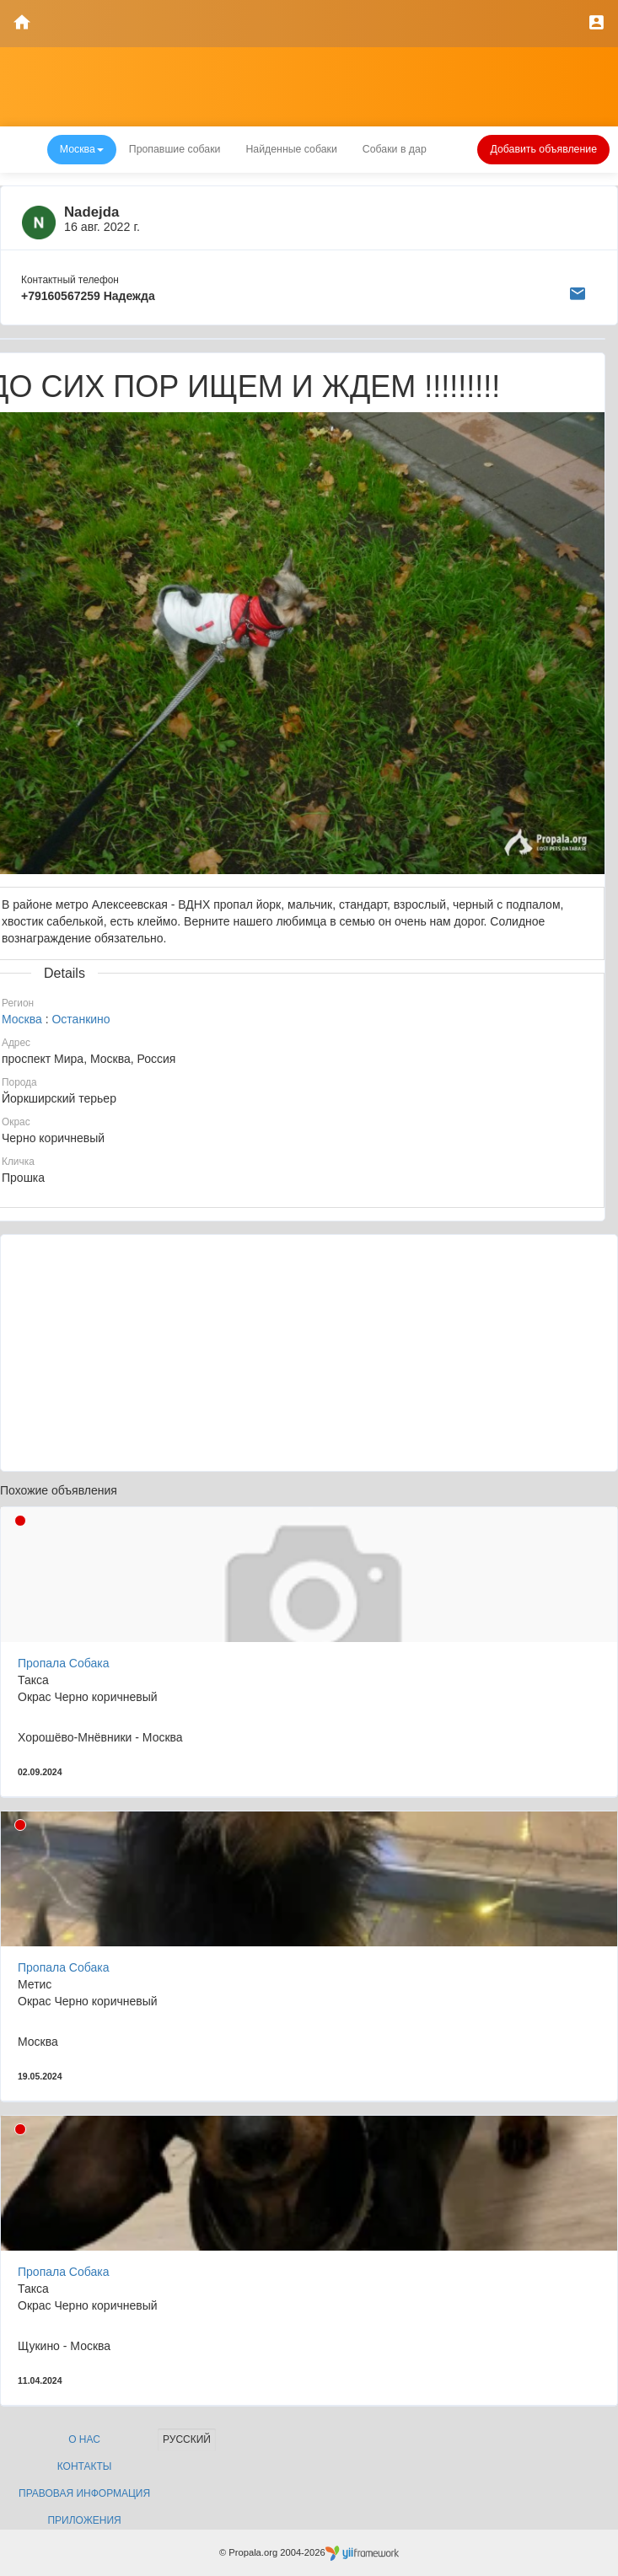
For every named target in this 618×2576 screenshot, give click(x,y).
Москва (22, 1019)
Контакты (84, 2466)
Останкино (80, 1019)
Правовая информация (84, 2493)
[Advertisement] (309, 1353)
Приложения (84, 2520)
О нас (84, 2439)
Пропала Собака (63, 1663)
